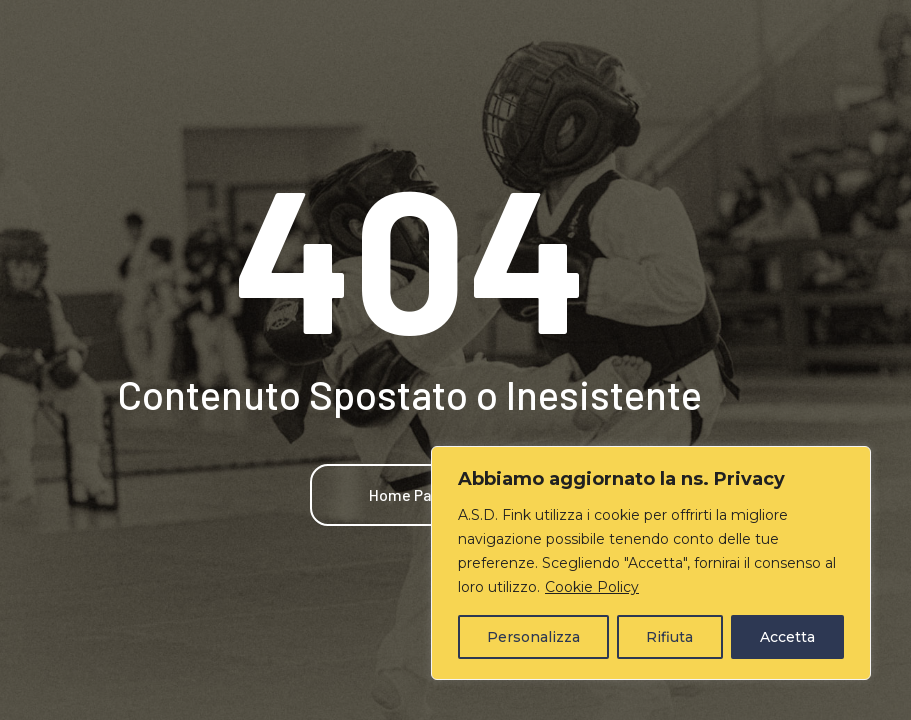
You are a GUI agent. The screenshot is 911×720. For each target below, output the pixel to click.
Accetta (787, 637)
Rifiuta (669, 637)
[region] (651, 563)
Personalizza (533, 637)
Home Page (409, 494)
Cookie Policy (592, 587)
